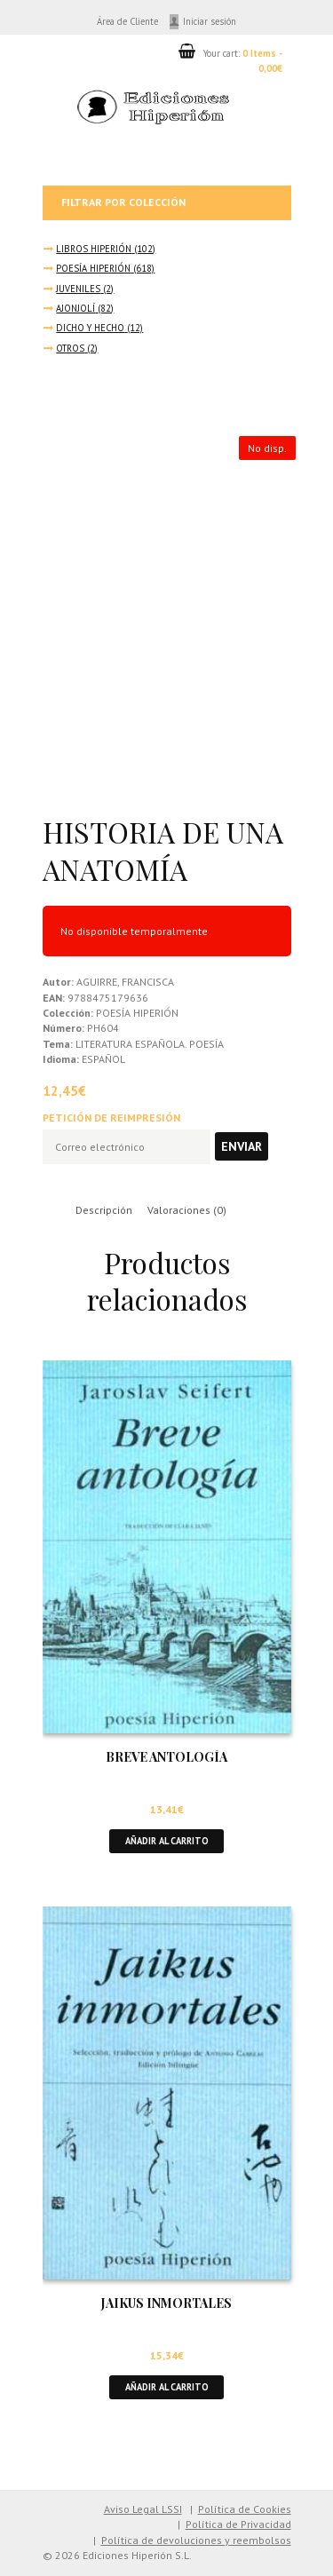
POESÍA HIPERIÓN (93, 268)
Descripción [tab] (103, 1210)
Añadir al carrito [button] (167, 1841)
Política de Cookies (244, 2509)
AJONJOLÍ (75, 308)
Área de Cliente (127, 21)
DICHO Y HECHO (90, 327)
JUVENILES (78, 288)
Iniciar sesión (209, 21)
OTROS (70, 348)
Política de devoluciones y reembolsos (196, 2540)
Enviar (241, 1146)
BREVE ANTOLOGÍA (166, 1756)
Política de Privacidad (238, 2524)
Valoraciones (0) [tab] (186, 1210)
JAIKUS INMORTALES (166, 2303)
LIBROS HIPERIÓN (93, 248)
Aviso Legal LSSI (143, 2509)
